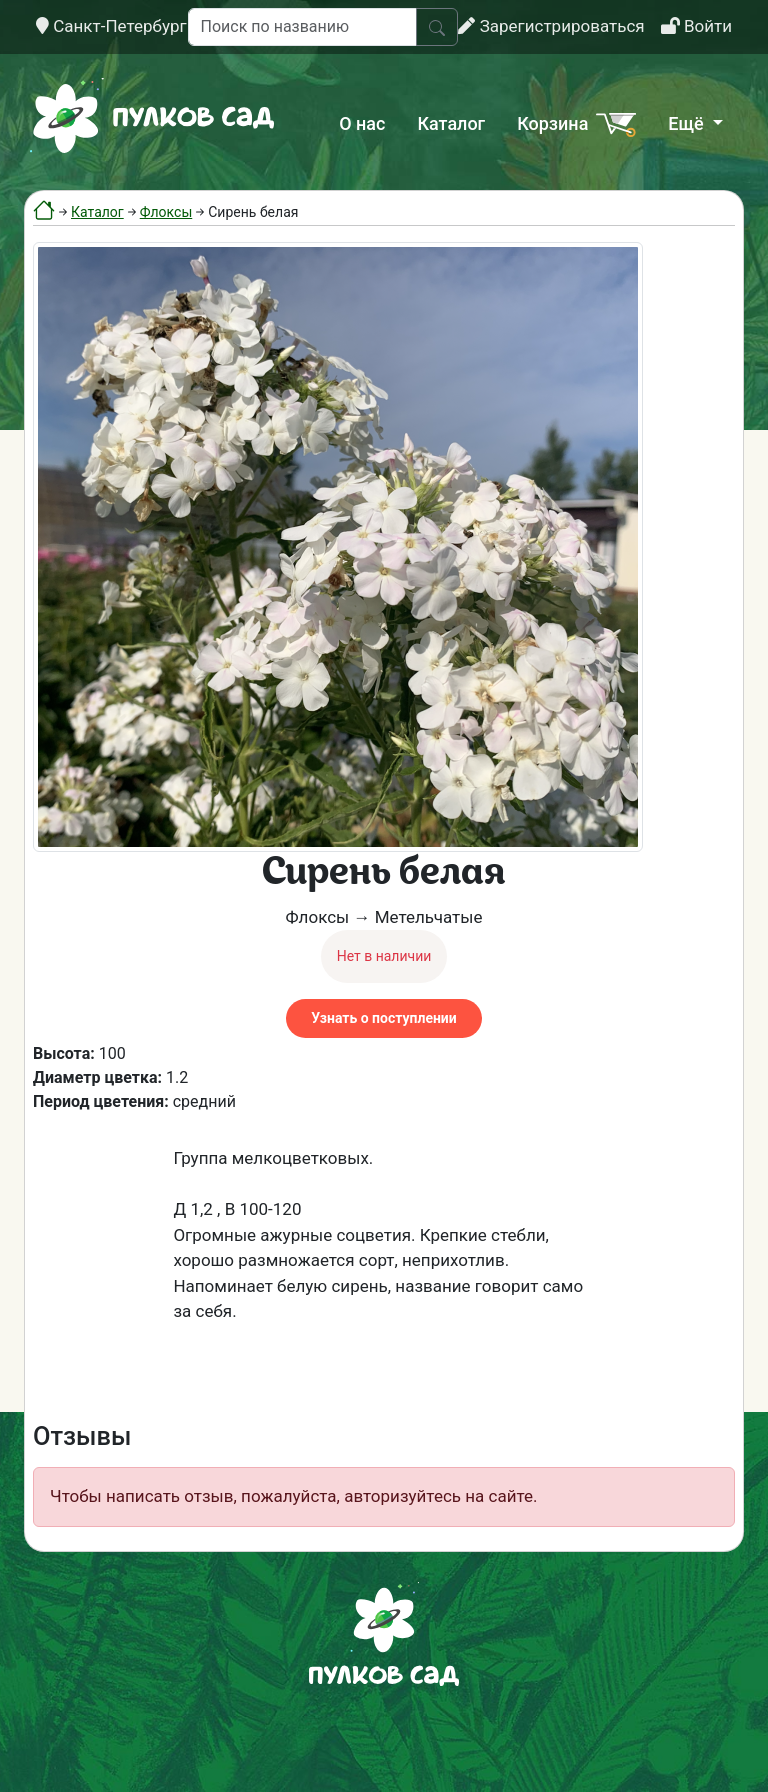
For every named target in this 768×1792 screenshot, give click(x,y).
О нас (362, 123)
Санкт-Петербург (111, 26)
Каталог (451, 123)
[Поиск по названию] (302, 27)
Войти (696, 26)
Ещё (688, 123)
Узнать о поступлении (383, 1018)
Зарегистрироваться (551, 26)
